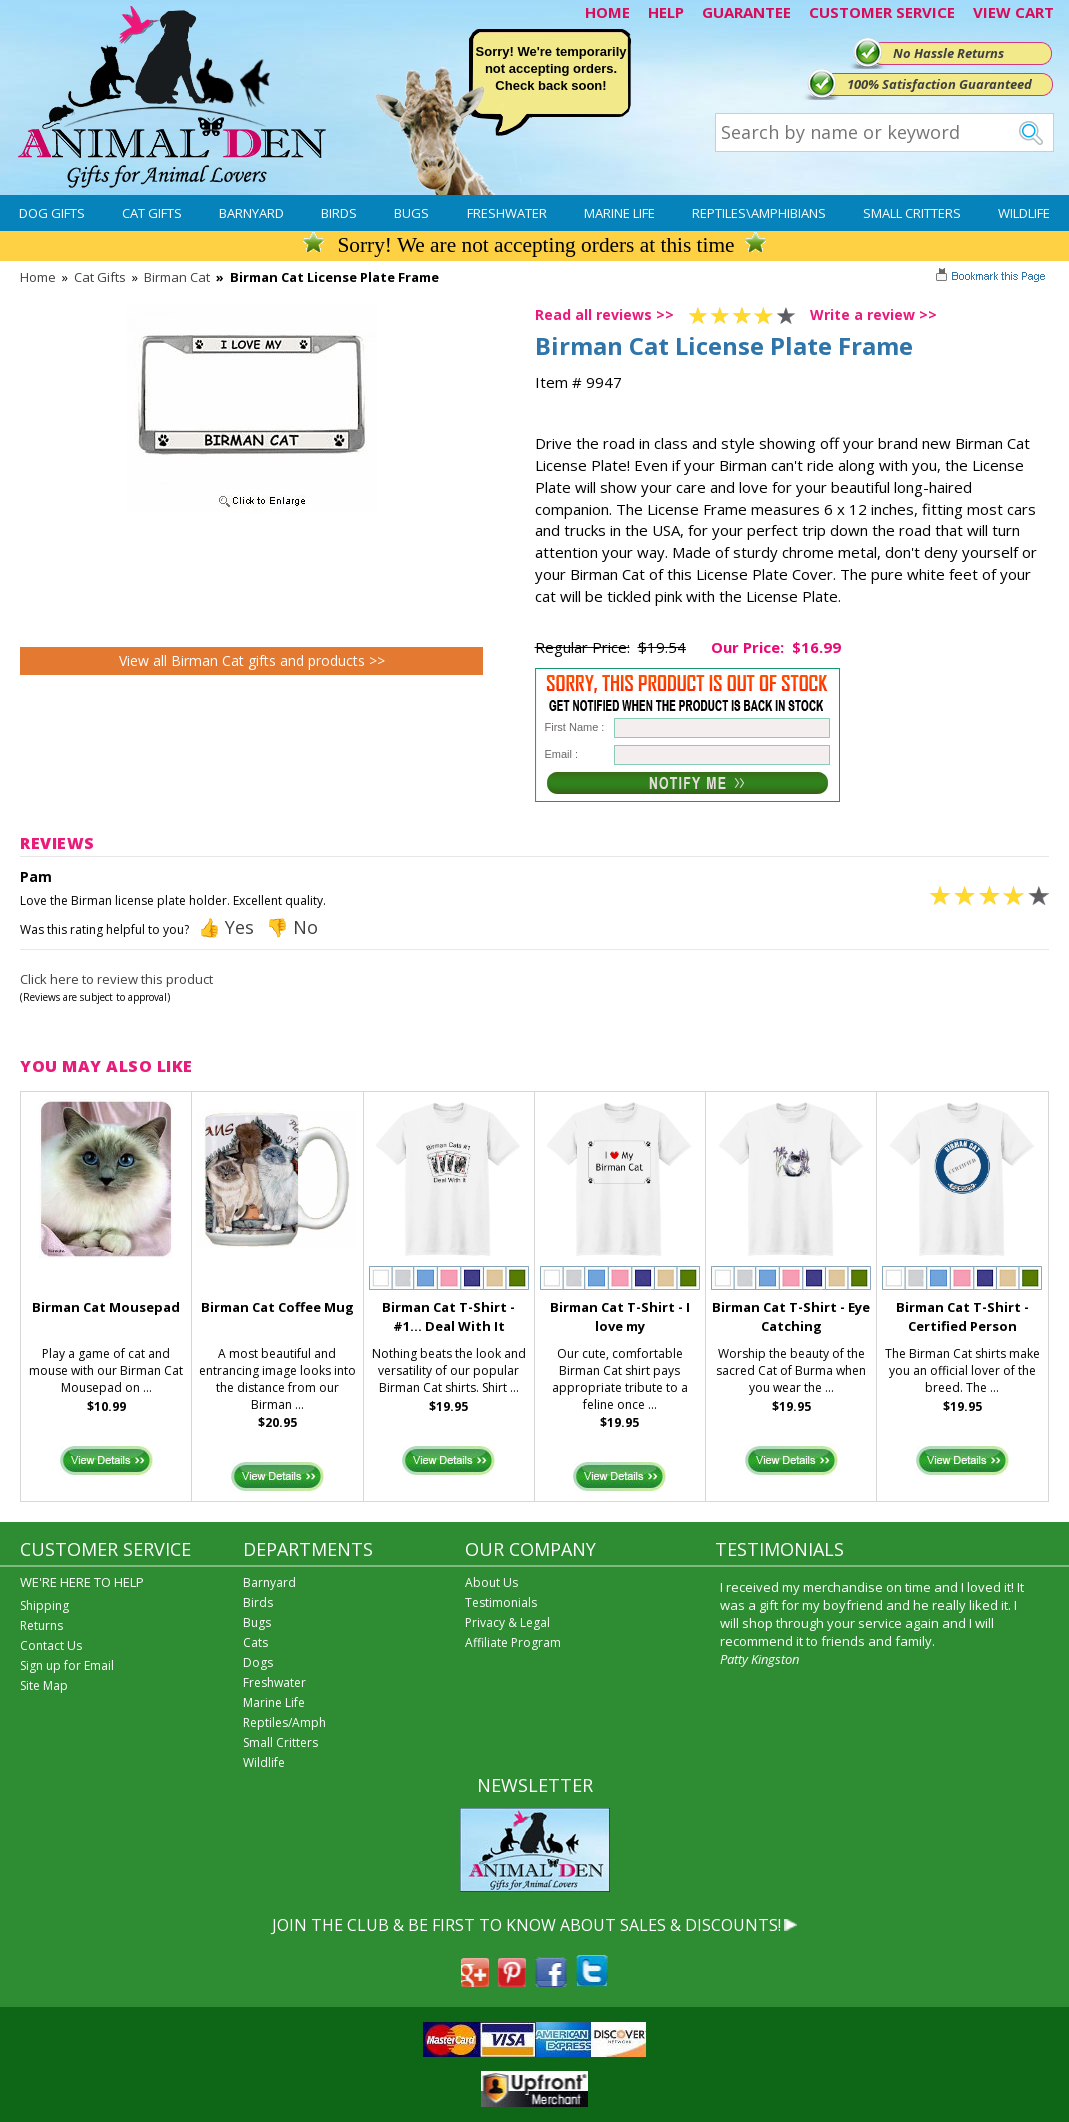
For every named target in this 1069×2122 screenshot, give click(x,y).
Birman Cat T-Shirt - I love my (620, 1316)
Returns (41, 1625)
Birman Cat (177, 277)
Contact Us (51, 1645)
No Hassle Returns (948, 53)
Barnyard (251, 213)
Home (38, 277)
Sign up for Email (67, 1665)
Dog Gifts (52, 213)
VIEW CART (1013, 12)
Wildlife (1024, 213)
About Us (491, 1582)
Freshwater (507, 213)
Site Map (44, 1685)
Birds (339, 213)
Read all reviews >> (604, 314)
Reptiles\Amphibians (759, 213)
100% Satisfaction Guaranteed (939, 84)
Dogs (258, 1662)
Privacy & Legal (507, 1622)
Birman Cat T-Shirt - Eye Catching (791, 1316)
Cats (255, 1642)
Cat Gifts (152, 213)
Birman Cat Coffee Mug (277, 1307)
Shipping (44, 1605)
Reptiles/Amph (284, 1722)
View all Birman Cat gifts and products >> (252, 660)
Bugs (411, 213)
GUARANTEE (746, 12)
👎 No (292, 927)
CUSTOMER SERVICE (882, 12)
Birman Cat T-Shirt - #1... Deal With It (448, 1316)
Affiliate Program (513, 1642)
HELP (666, 12)
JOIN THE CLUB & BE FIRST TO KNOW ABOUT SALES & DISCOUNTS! (526, 1925)
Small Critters (912, 213)
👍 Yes (226, 927)
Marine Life (619, 213)
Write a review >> (873, 314)
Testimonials (501, 1602)
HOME (607, 12)
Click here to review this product (116, 979)
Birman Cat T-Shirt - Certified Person (962, 1316)
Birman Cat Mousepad (106, 1307)
